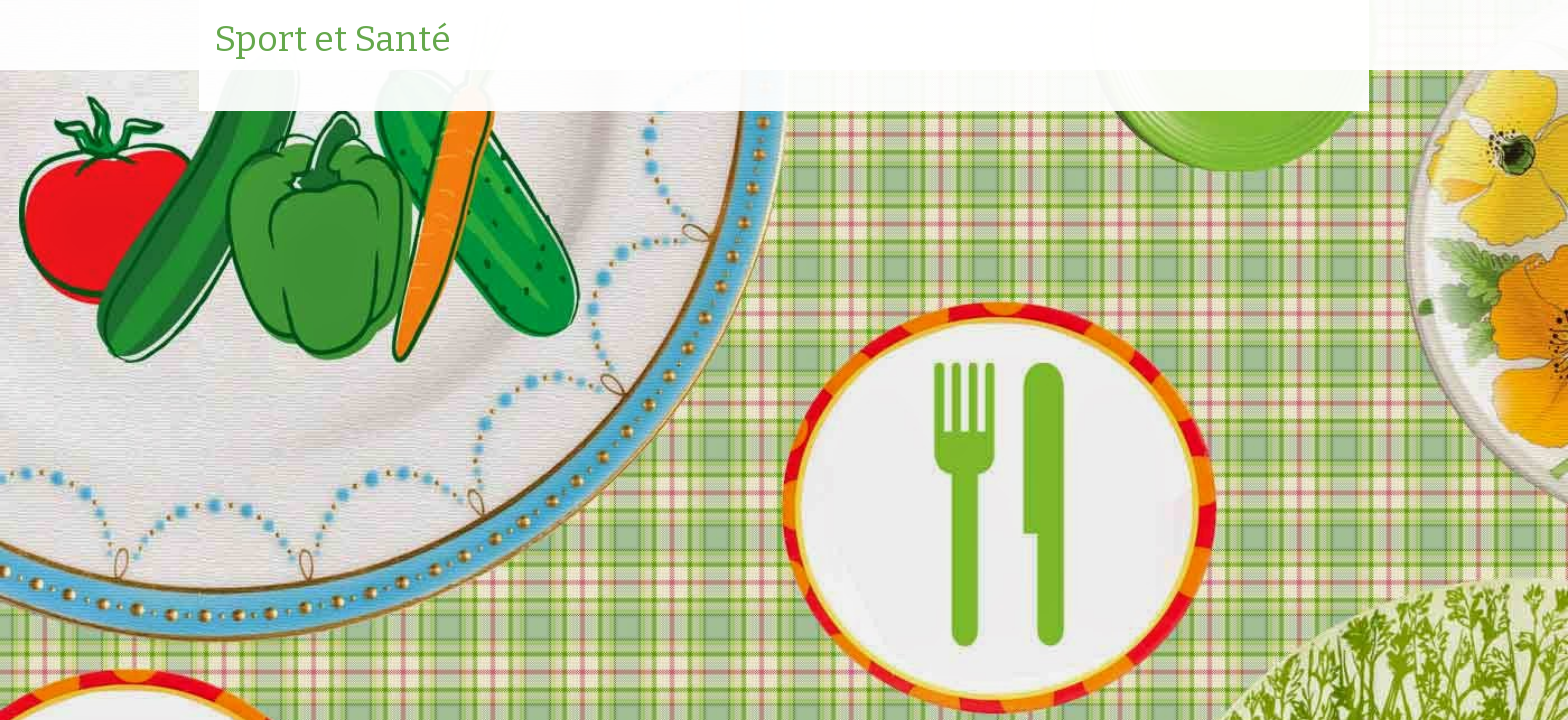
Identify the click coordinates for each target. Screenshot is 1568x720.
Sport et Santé (332, 40)
